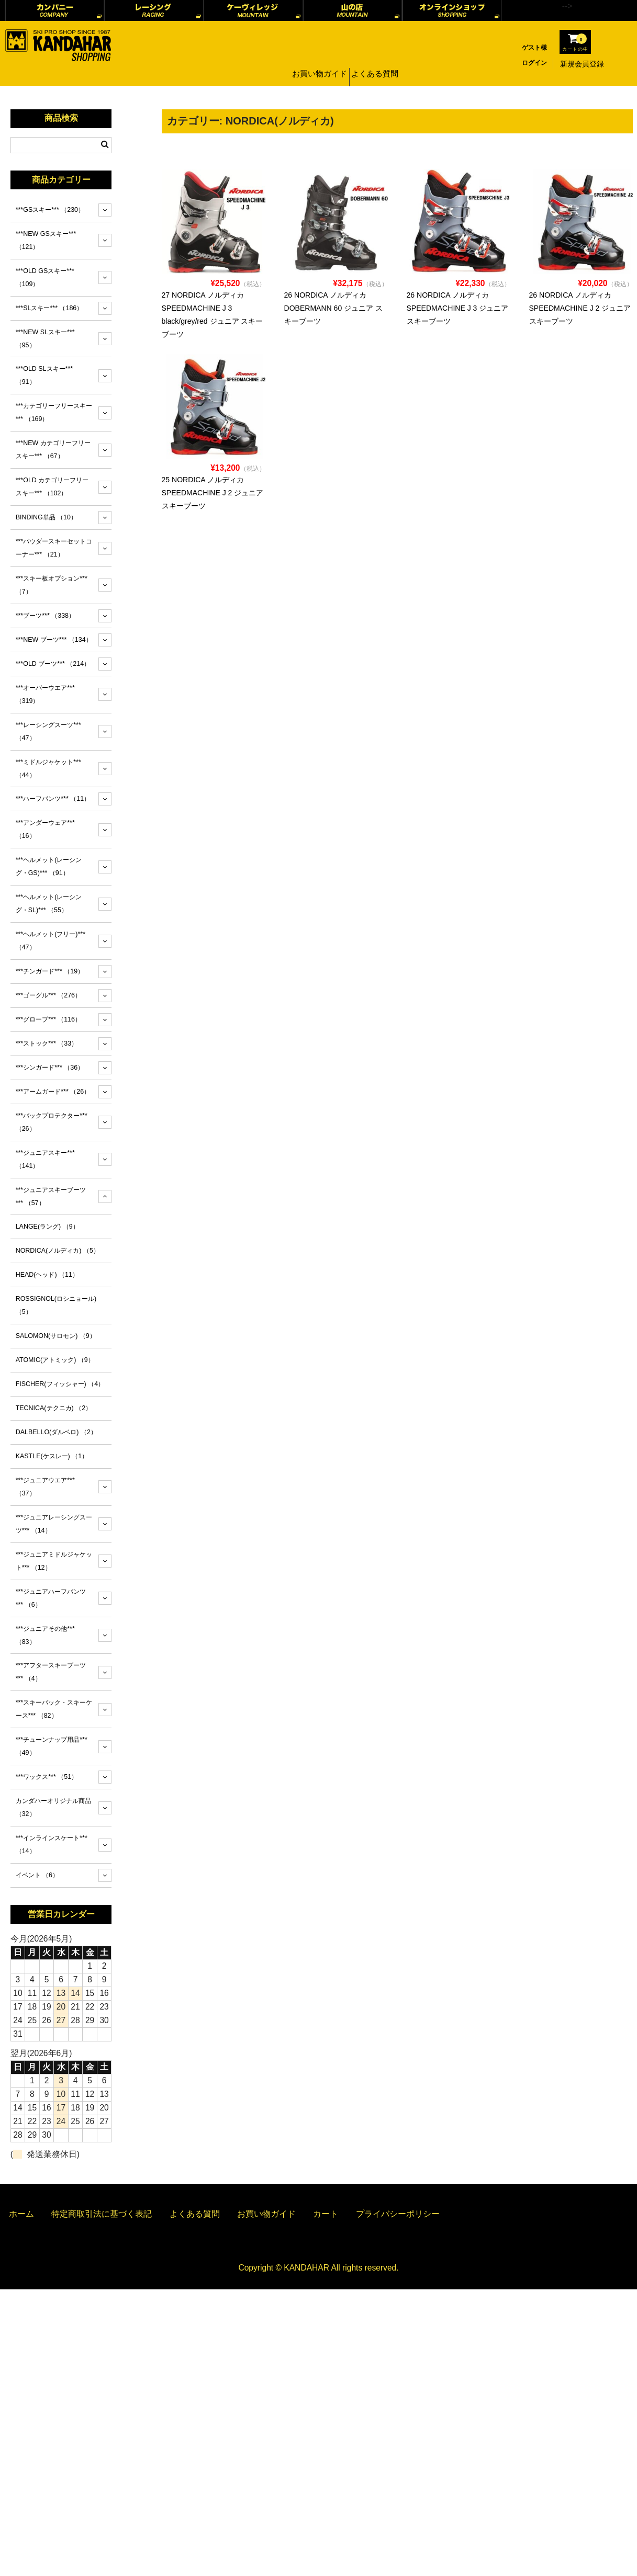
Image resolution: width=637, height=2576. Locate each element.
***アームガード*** (53, 1091)
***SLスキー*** (49, 308)
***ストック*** (46, 1043)
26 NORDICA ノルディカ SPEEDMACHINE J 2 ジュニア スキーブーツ (580, 308)
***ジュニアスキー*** (45, 1159)
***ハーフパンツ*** (53, 798)
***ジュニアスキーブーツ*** (51, 1196)
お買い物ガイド (317, 63)
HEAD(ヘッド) (47, 1274)
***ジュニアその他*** (45, 1635)
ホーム (21, 2213)
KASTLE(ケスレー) (52, 1456)
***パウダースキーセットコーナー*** (54, 548)
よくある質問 (376, 63)
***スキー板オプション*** (51, 585)
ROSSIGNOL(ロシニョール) (56, 1305)
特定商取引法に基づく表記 (101, 2213)
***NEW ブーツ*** (54, 639)
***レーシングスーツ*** (48, 731)
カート (325, 2213)
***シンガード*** (50, 1067)
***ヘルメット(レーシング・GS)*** (49, 866)
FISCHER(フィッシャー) (60, 1384)
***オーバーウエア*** (45, 694)
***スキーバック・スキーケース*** (54, 1709)
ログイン (534, 62)
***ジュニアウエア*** (45, 1487)
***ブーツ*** (45, 615)
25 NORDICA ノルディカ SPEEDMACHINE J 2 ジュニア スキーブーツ (213, 492)
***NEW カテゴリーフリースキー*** (53, 449)
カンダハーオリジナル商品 (53, 1807)
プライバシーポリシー (398, 2213)
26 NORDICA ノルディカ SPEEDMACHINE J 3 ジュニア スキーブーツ (458, 308)
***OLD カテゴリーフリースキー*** (52, 486)
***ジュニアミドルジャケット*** (54, 1561)
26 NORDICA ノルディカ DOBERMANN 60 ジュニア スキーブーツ (333, 308)
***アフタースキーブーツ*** (51, 1672)
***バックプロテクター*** (51, 1122)
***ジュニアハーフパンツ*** (51, 1598)
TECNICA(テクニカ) (54, 1408)
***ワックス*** (46, 1776)
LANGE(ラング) (47, 1226)
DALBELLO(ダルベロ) (56, 1432)
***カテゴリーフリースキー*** (54, 412)
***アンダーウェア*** (45, 829)
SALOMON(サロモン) (56, 1336)
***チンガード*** (50, 971)
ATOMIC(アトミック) (55, 1360)
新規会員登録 (582, 64)
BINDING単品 (46, 517)
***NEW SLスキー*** (45, 338)
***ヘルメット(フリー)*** (50, 940)
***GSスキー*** (50, 209)
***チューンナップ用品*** (51, 1746)
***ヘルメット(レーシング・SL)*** (49, 903)
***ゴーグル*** (48, 995)
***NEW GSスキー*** (46, 240)
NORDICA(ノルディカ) (57, 1250)
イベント (37, 1875)
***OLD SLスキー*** (44, 375)
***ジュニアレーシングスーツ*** (54, 1524)
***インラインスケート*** (51, 1844)
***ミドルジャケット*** (48, 768)
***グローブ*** (48, 1019)
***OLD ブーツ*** (53, 663)
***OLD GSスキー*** (45, 277)
